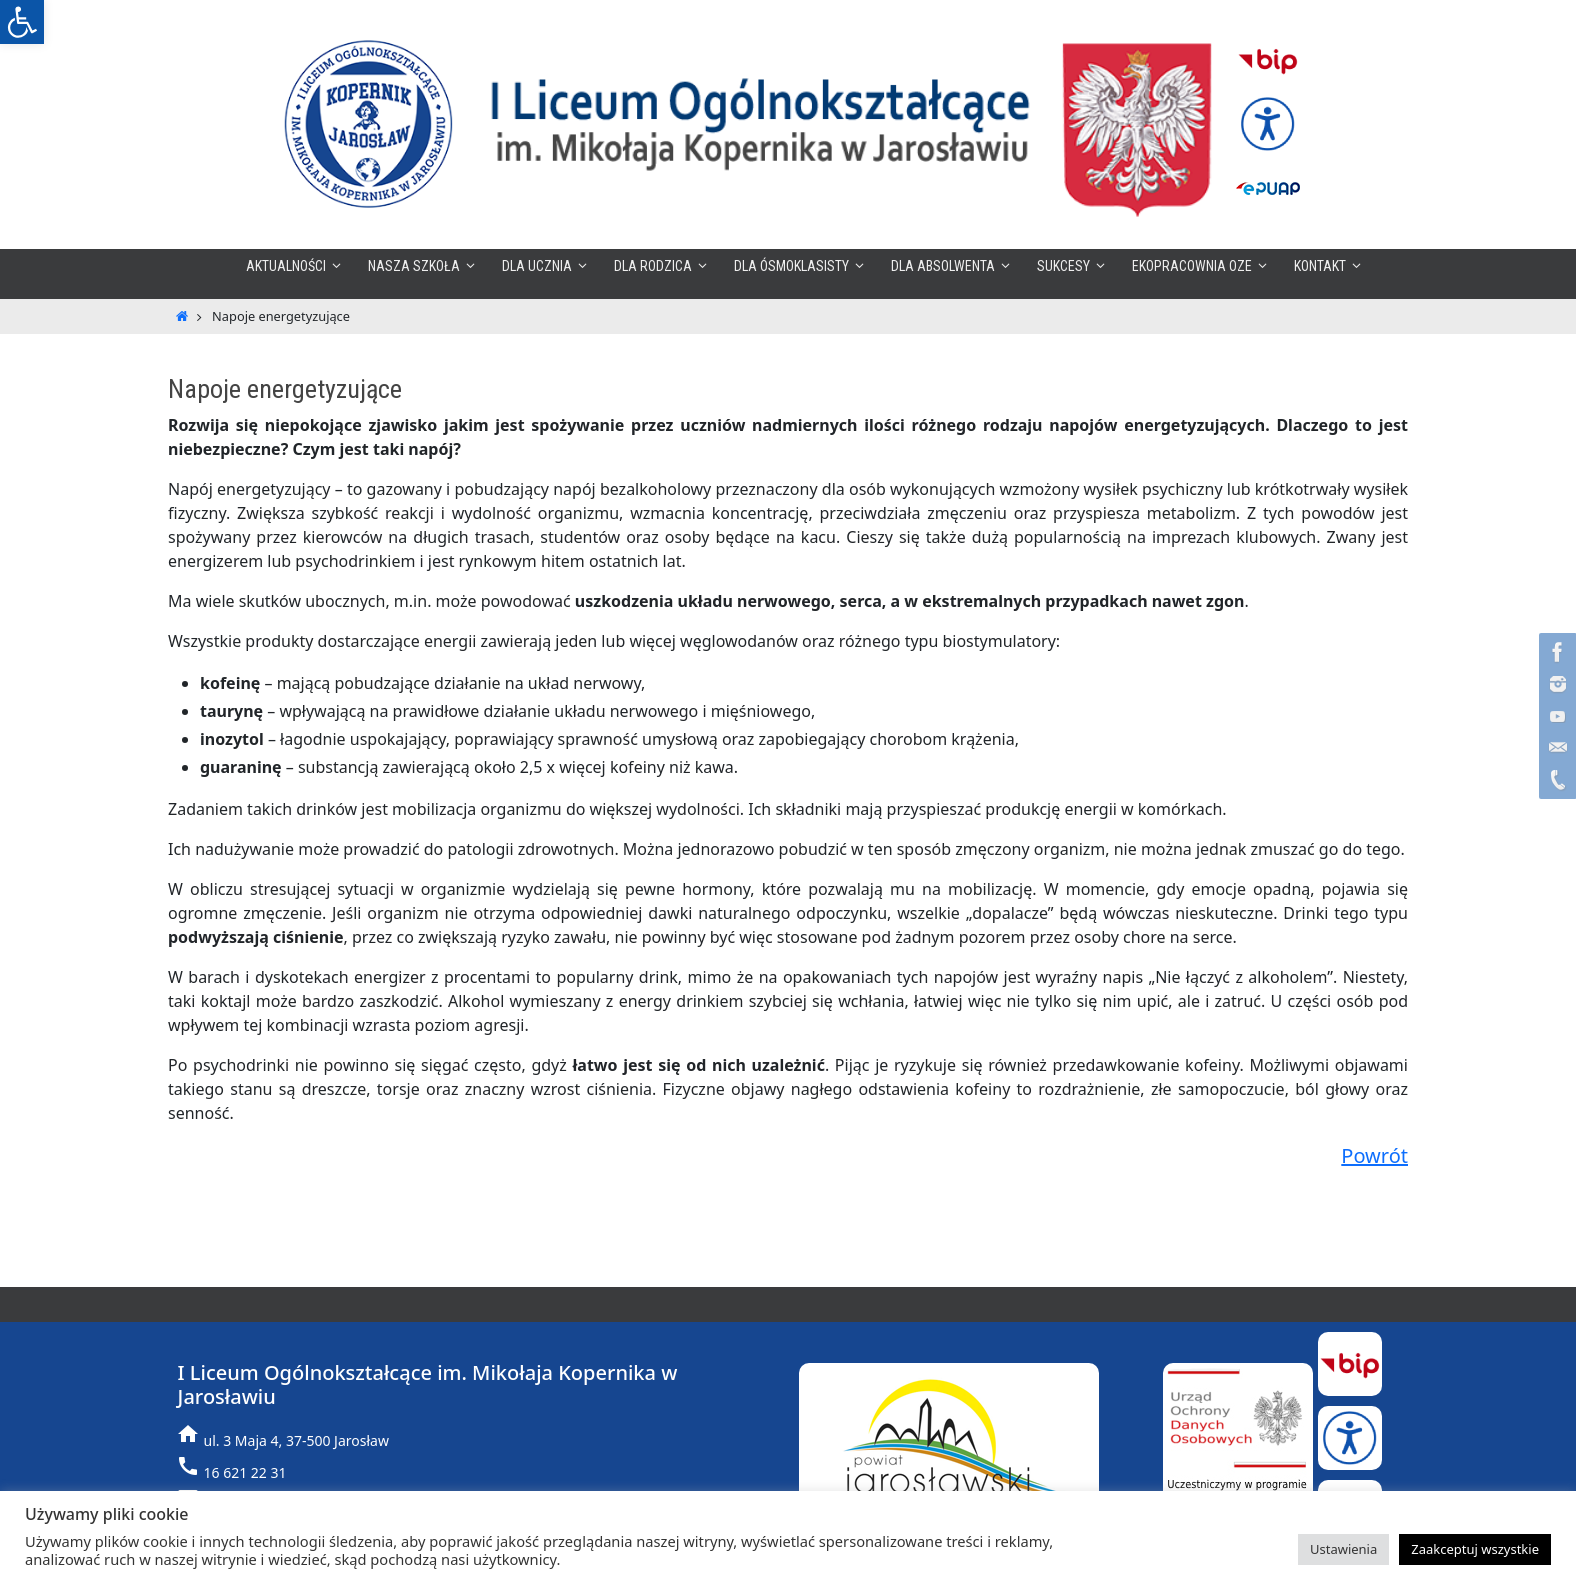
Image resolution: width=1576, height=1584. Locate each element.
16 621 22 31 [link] (245, 1472)
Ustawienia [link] (1343, 1549)
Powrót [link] (1374, 1155)
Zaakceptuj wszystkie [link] (1475, 1549)
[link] (22, 22)
